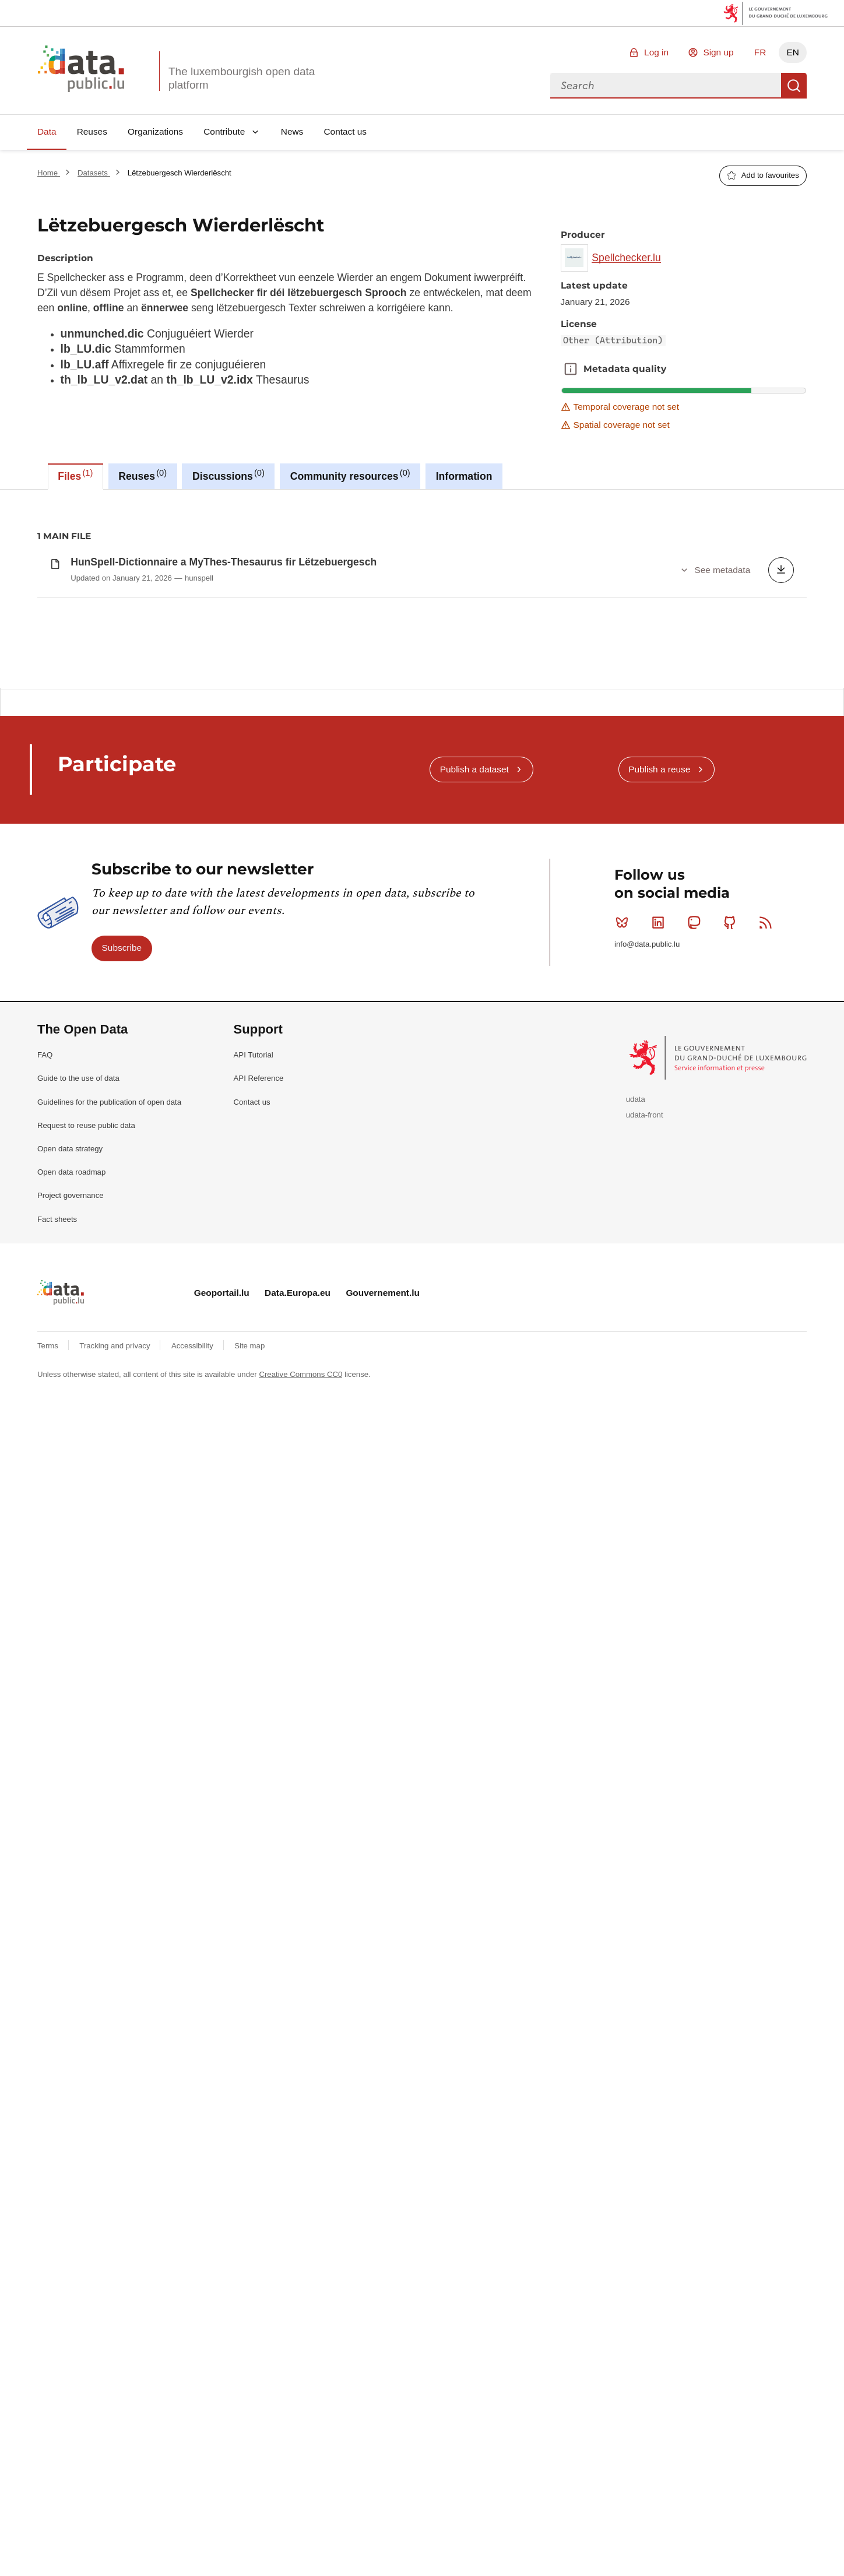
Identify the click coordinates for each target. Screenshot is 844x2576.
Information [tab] (464, 476)
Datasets (94, 172)
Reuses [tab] (142, 475)
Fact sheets (57, 1533)
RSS (768, 1236)
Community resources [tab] (350, 475)
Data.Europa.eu (297, 1607)
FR (760, 52)
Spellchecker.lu (626, 257)
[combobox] (665, 86)
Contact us (345, 131)
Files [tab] (75, 475)
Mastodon (696, 1236)
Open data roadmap (71, 1486)
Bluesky (624, 1236)
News (292, 131)
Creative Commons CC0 (300, 1688)
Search (794, 86)
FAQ (44, 1369)
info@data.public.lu (647, 1258)
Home (48, 172)
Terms (49, 1660)
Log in (656, 52)
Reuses (92, 131)
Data (47, 131)
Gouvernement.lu (383, 1607)
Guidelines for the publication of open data (109, 1416)
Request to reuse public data (86, 1439)
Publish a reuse (659, 1083)
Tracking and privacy (115, 1660)
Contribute (224, 131)
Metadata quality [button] (570, 369)
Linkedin (660, 1236)
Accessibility (193, 1660)
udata (635, 1413)
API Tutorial (253, 1369)
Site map (249, 1660)
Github (732, 1236)
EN (792, 52)
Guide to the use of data (78, 1392)
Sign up (718, 52)
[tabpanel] (422, 746)
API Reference (259, 1392)
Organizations (155, 131)
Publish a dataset (474, 1083)
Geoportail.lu (221, 1607)
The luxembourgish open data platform (241, 78)
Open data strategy (70, 1463)
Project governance (70, 1509)
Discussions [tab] (228, 475)
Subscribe (122, 1262)
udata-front (644, 1429)
